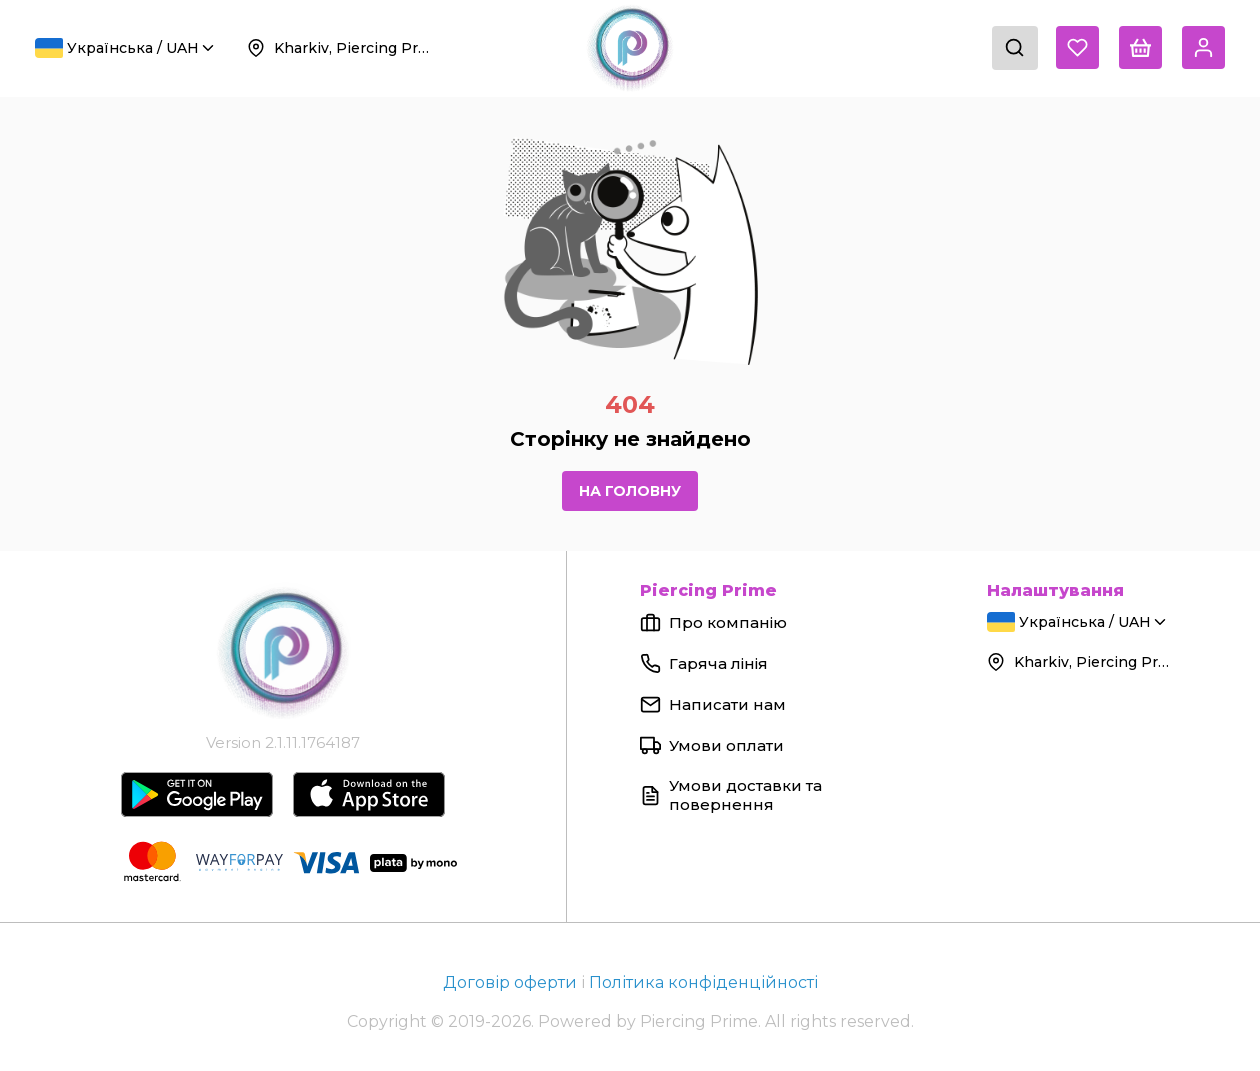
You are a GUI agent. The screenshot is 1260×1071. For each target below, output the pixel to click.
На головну (630, 491)
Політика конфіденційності (703, 982)
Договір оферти (512, 982)
